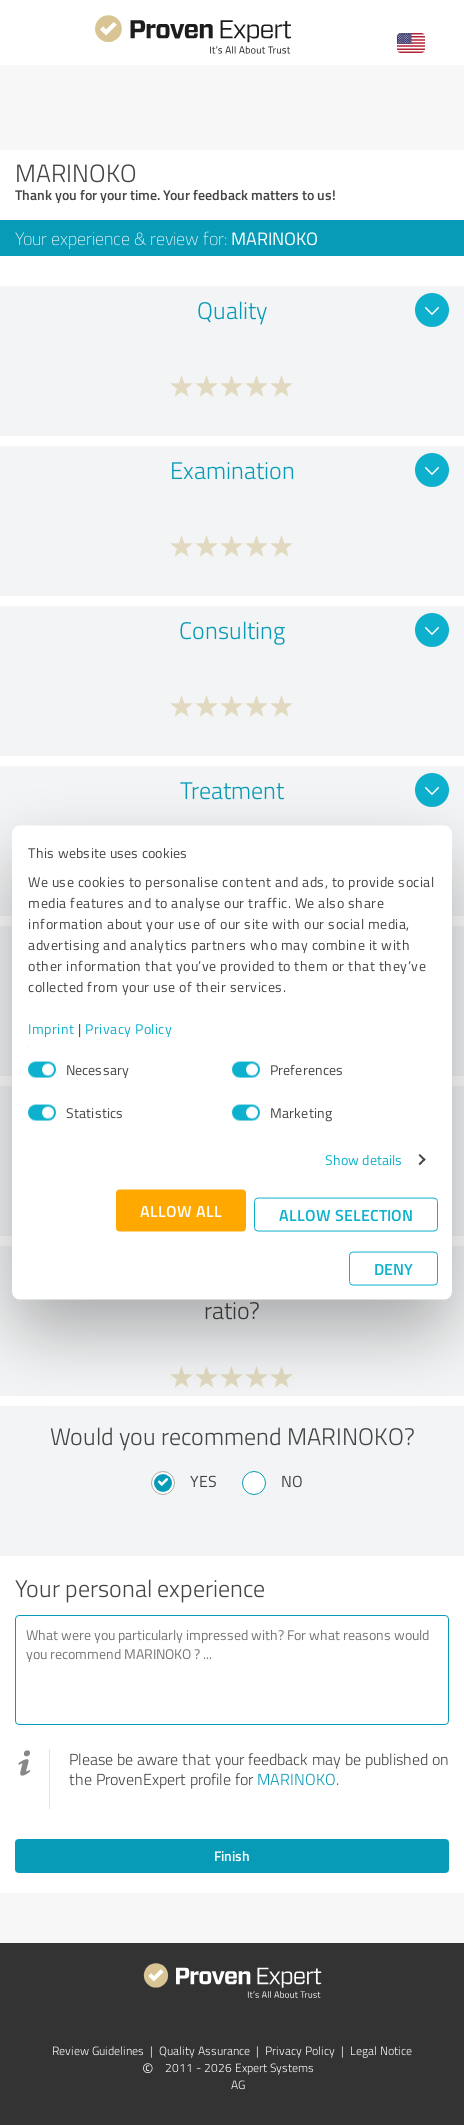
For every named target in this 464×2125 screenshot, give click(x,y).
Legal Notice (381, 2050)
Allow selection (346, 1214)
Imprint (51, 1028)
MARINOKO (296, 1779)
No (292, 1481)
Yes (203, 1481)
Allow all (181, 1210)
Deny (393, 1268)
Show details (363, 1159)
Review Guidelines (98, 2050)
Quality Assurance (204, 2050)
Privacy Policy (128, 1028)
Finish (232, 1855)
